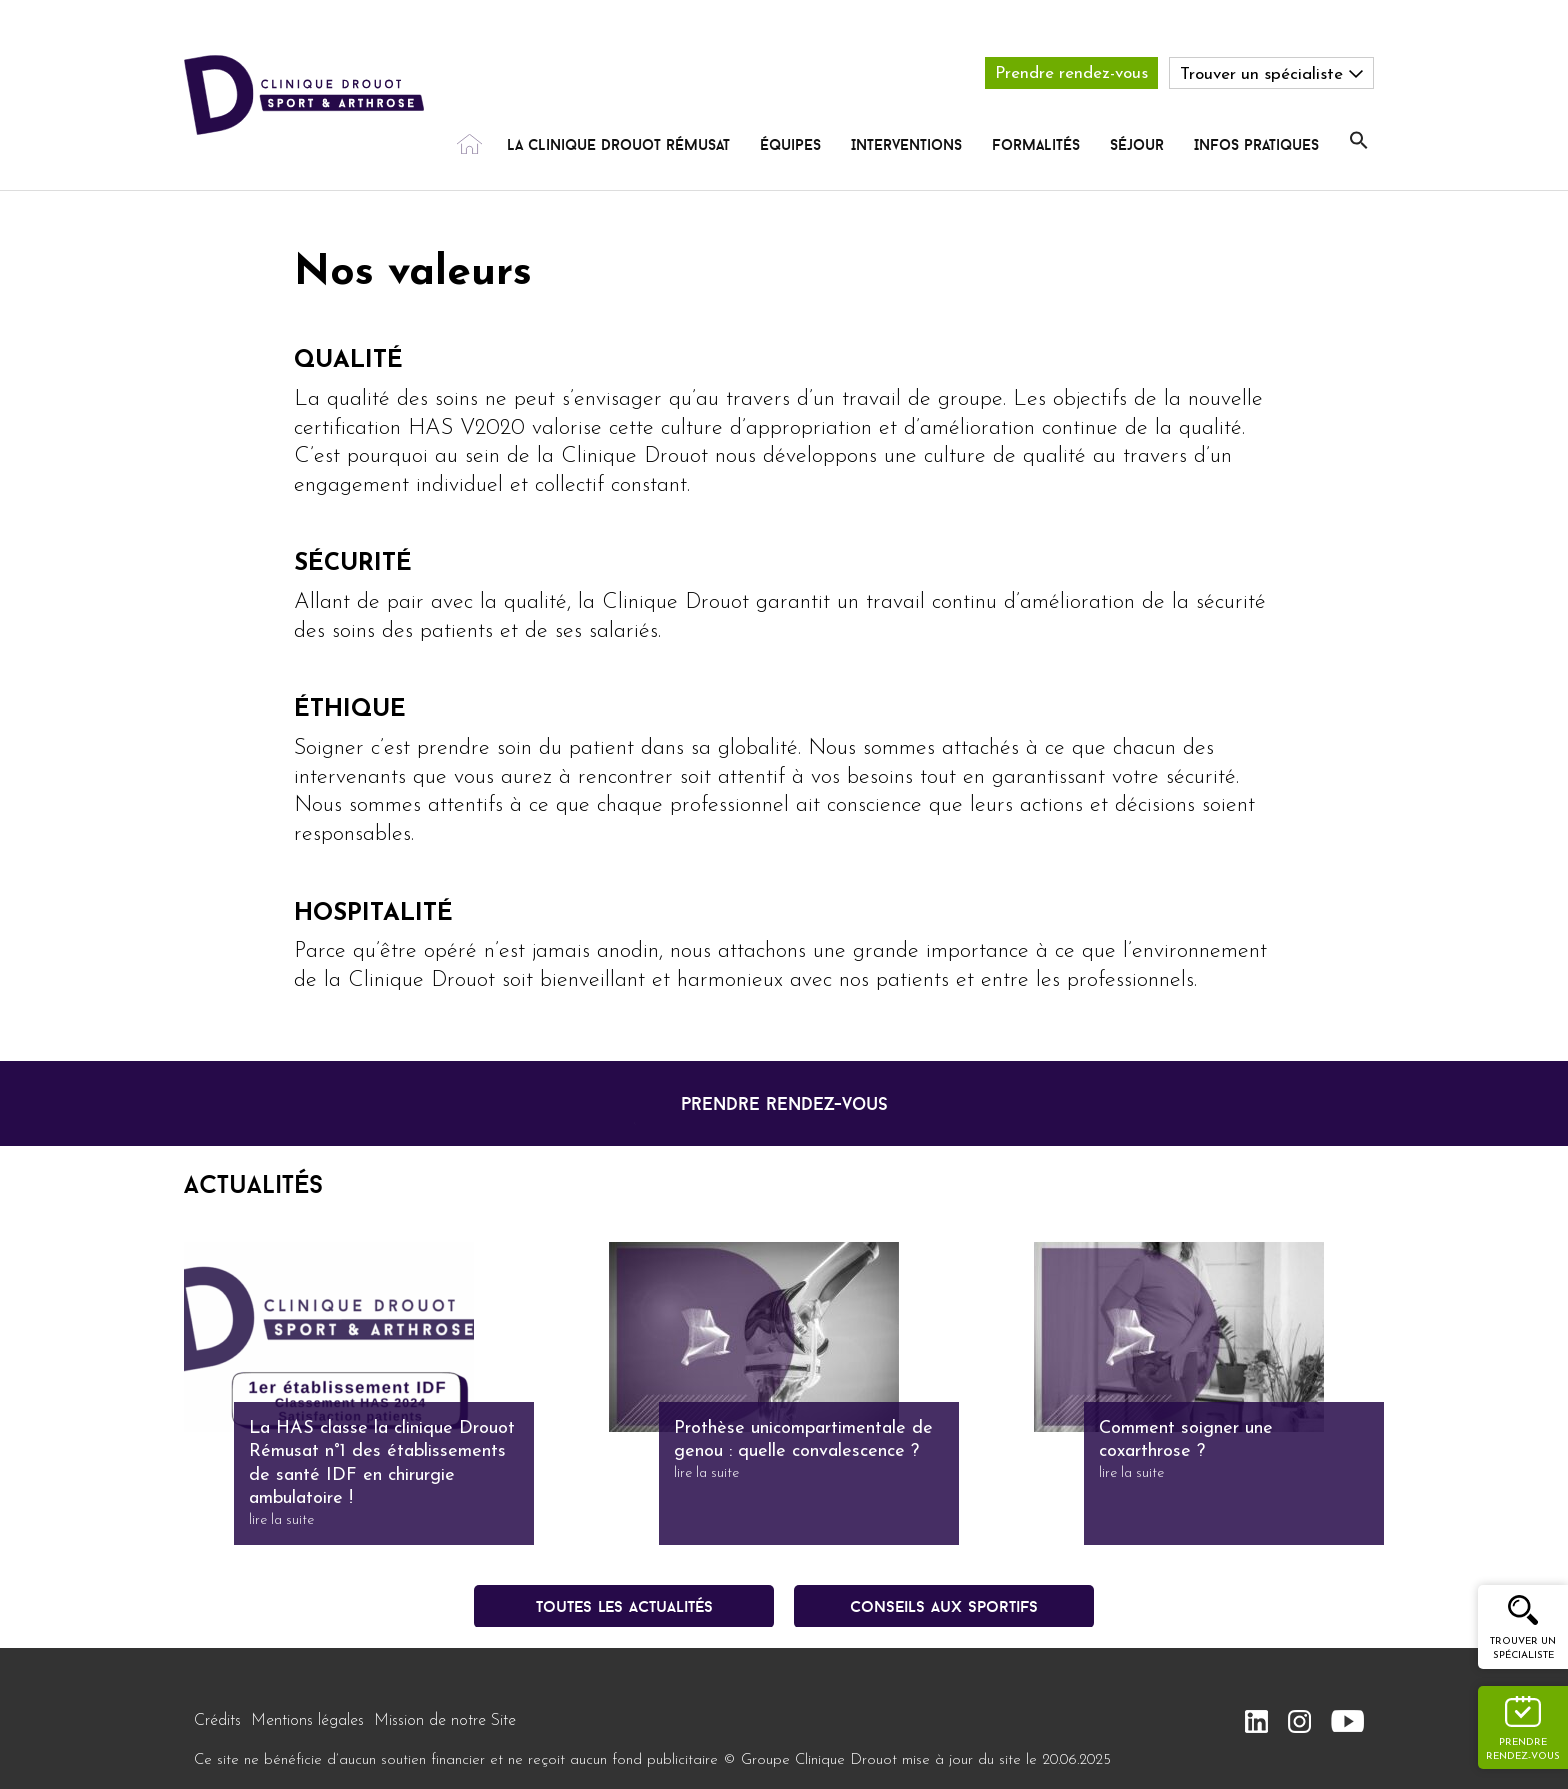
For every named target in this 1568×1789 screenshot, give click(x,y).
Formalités (1036, 144)
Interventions (906, 144)
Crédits (217, 1721)
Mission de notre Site (445, 1721)
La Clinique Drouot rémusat (618, 144)
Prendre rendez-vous (1071, 73)
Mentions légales (307, 1721)
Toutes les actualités (624, 1606)
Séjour (1137, 144)
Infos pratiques (1256, 144)
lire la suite (281, 1520)
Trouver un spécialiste (1523, 1648)
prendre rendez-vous (784, 1103)
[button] (1359, 141)
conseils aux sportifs (944, 1606)
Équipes (790, 144)
